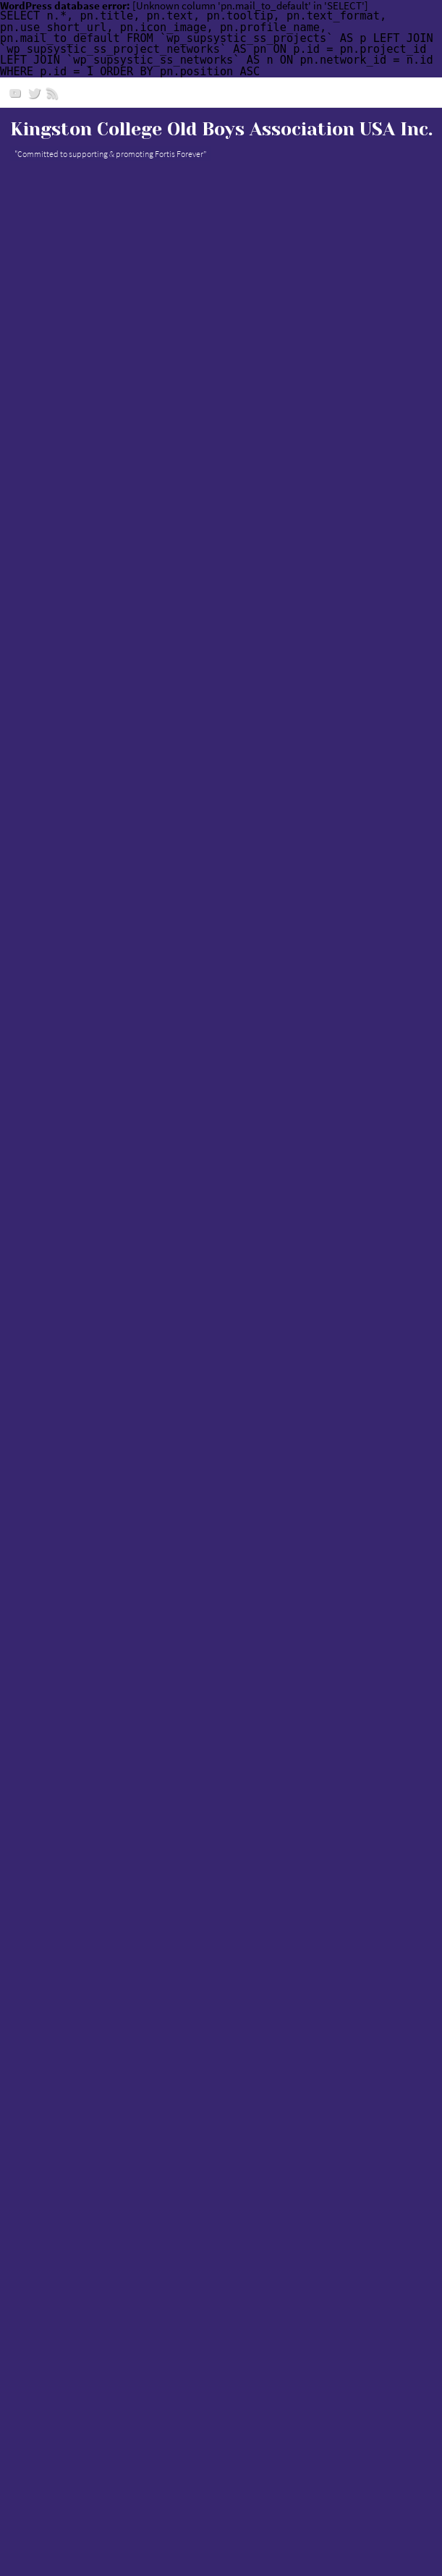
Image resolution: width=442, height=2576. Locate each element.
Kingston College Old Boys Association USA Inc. (221, 129)
